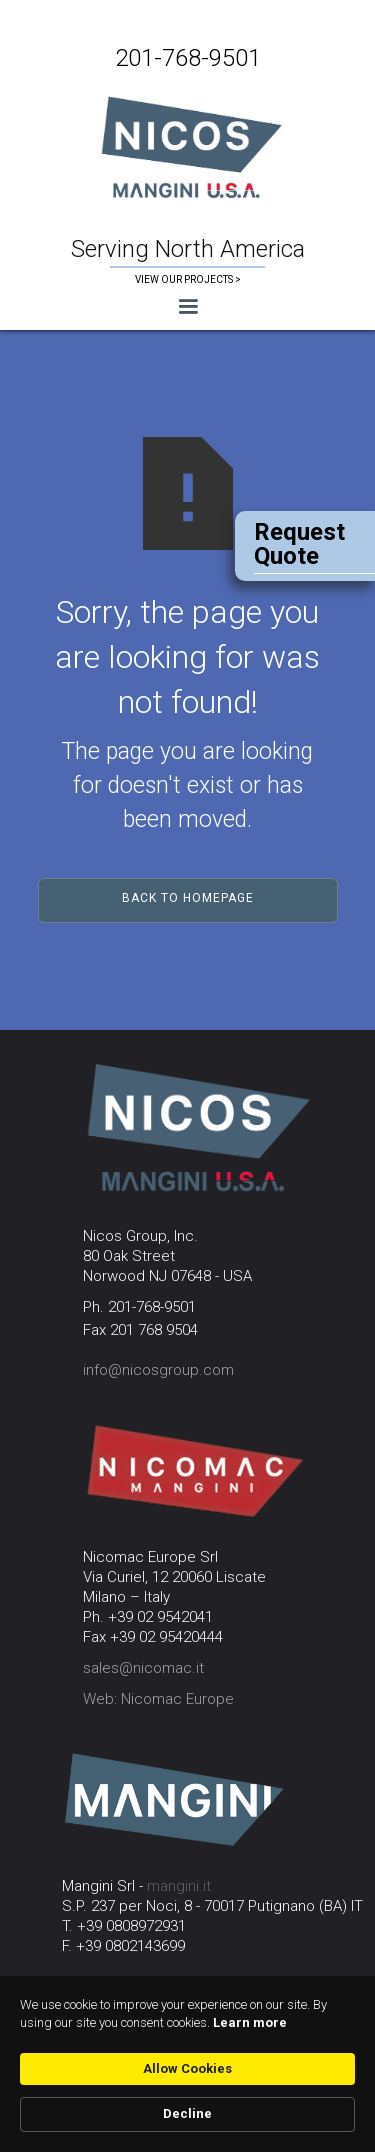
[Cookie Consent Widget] (187, 2064)
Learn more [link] (250, 2022)
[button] (187, 307)
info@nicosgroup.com (158, 1370)
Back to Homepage (188, 898)
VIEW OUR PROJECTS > (188, 279)
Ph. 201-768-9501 (139, 1307)
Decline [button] (187, 2113)
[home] (187, 145)
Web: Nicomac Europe (158, 1699)
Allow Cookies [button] (187, 2068)
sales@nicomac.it (143, 1668)
